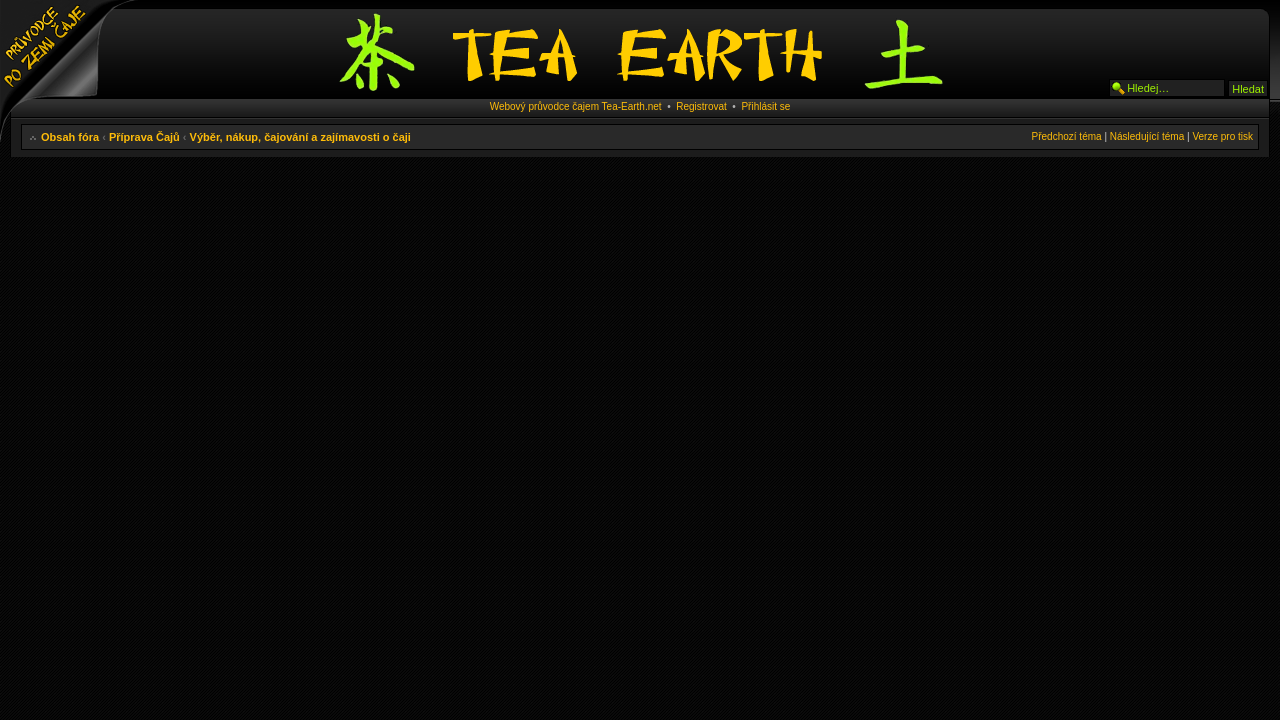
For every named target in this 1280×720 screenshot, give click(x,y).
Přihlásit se (765, 106)
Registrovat (701, 106)
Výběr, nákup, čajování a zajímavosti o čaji (300, 137)
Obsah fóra (70, 137)
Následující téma (1147, 136)
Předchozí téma (1067, 136)
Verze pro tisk (1222, 136)
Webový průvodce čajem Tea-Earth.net (576, 106)
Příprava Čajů (144, 137)
